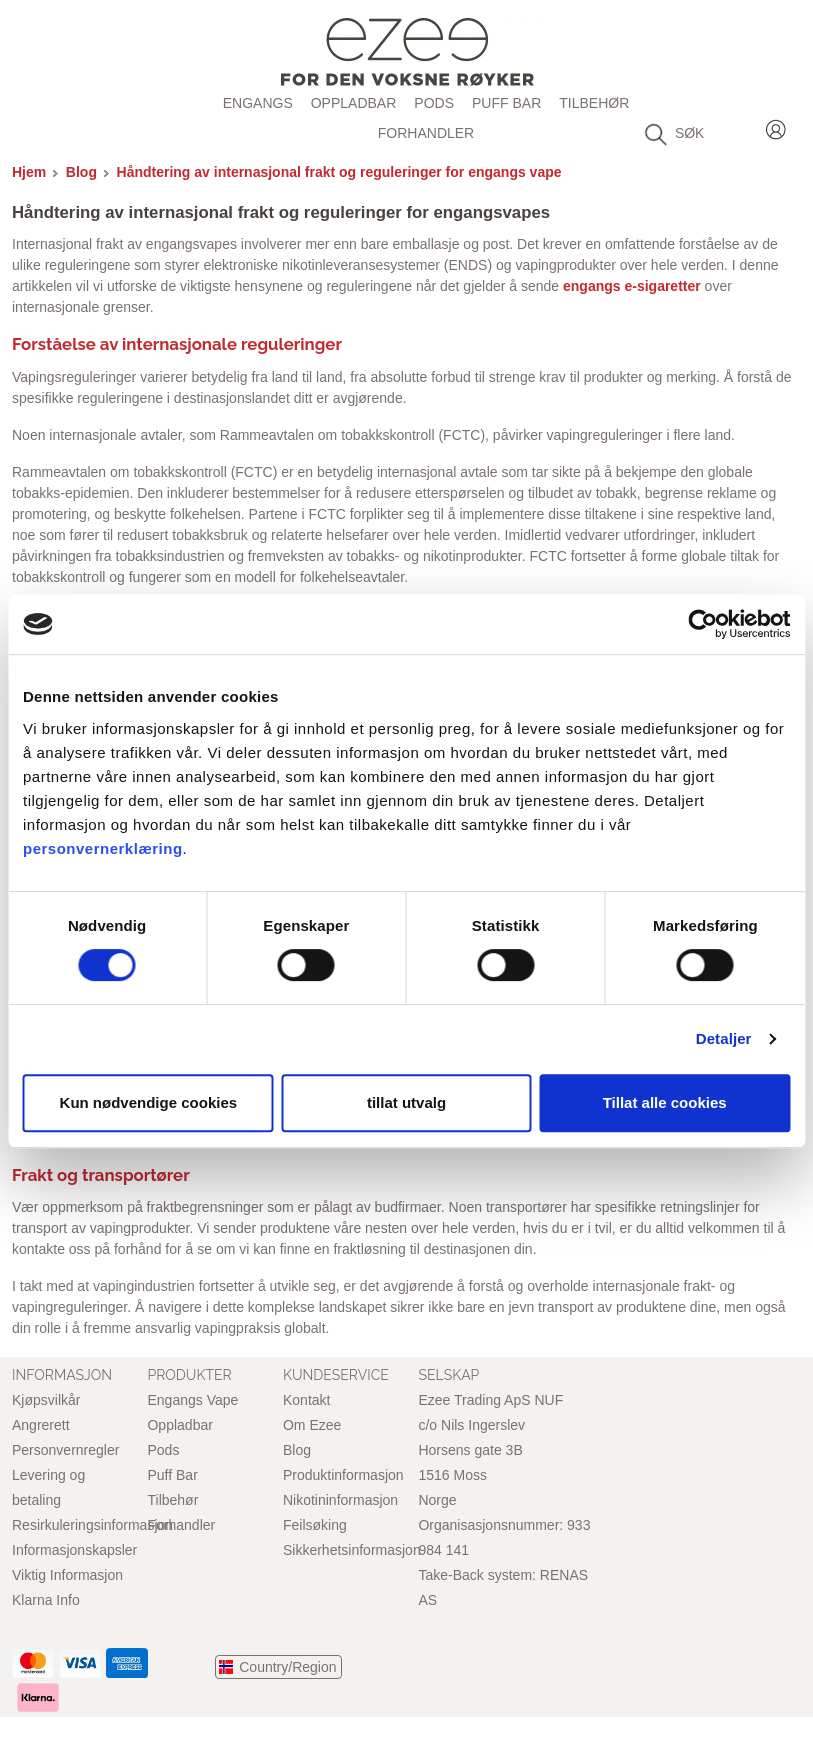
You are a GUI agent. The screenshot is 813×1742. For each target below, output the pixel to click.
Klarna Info (46, 1600)
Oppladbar (354, 103)
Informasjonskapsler (74, 1550)
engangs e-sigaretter (630, 286)
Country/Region (287, 1667)
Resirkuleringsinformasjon (92, 1525)
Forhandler (426, 133)
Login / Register (776, 126)
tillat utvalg (406, 1102)
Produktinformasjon (343, 1475)
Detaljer (724, 1038)
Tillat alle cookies (665, 1102)
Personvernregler (65, 1450)
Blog (81, 172)
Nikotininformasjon (340, 1500)
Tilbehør (594, 103)
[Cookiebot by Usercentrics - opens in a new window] (702, 624)
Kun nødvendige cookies (149, 1102)
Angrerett (41, 1425)
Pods (434, 103)
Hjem (29, 172)
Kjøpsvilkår (46, 1400)
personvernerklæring (103, 848)
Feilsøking (315, 1525)
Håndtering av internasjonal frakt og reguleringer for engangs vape (339, 172)
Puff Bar (506, 103)
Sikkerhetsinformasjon (352, 1550)
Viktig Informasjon (67, 1575)
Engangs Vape (192, 1400)
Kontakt (306, 1400)
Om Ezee (312, 1425)
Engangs (258, 103)
